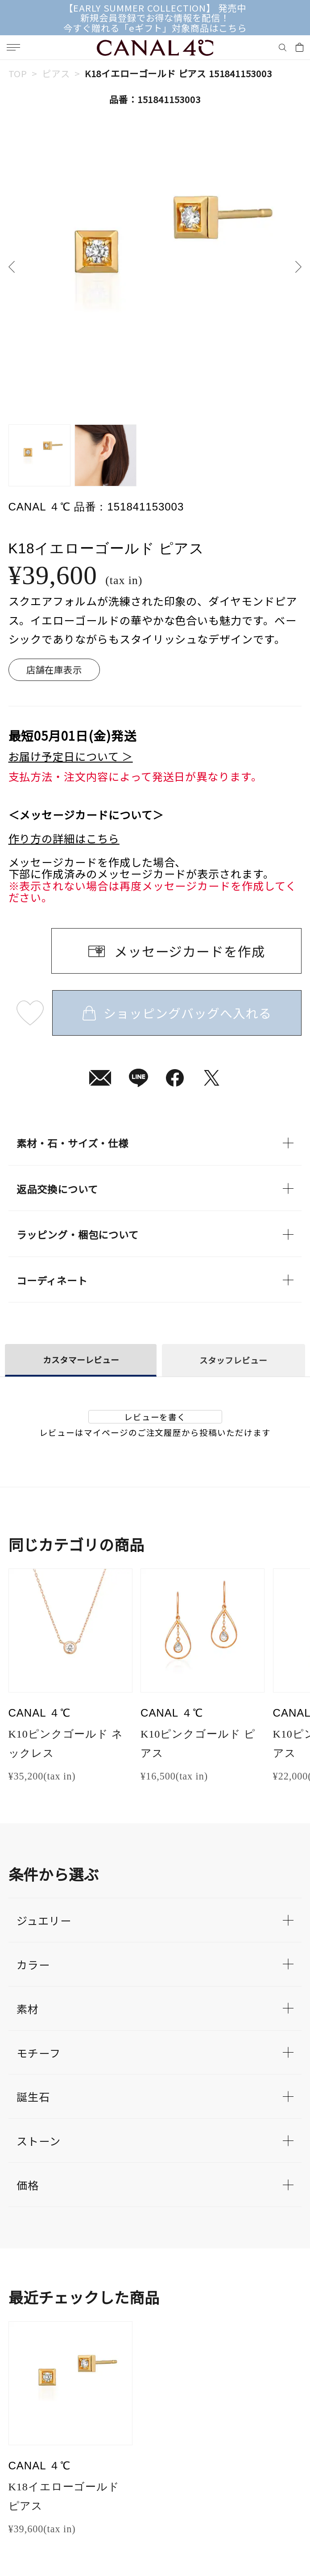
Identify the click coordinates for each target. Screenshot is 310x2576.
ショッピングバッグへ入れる (177, 1013)
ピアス (56, 73)
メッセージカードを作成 (189, 951)
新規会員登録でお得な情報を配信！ (155, 17)
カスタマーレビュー (81, 1359)
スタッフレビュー (233, 1360)
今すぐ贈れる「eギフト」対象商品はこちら (155, 28)
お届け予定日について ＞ (70, 757)
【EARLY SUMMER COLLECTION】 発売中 (155, 7)
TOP (17, 73)
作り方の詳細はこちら (64, 839)
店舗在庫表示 (54, 669)
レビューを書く (155, 1417)
